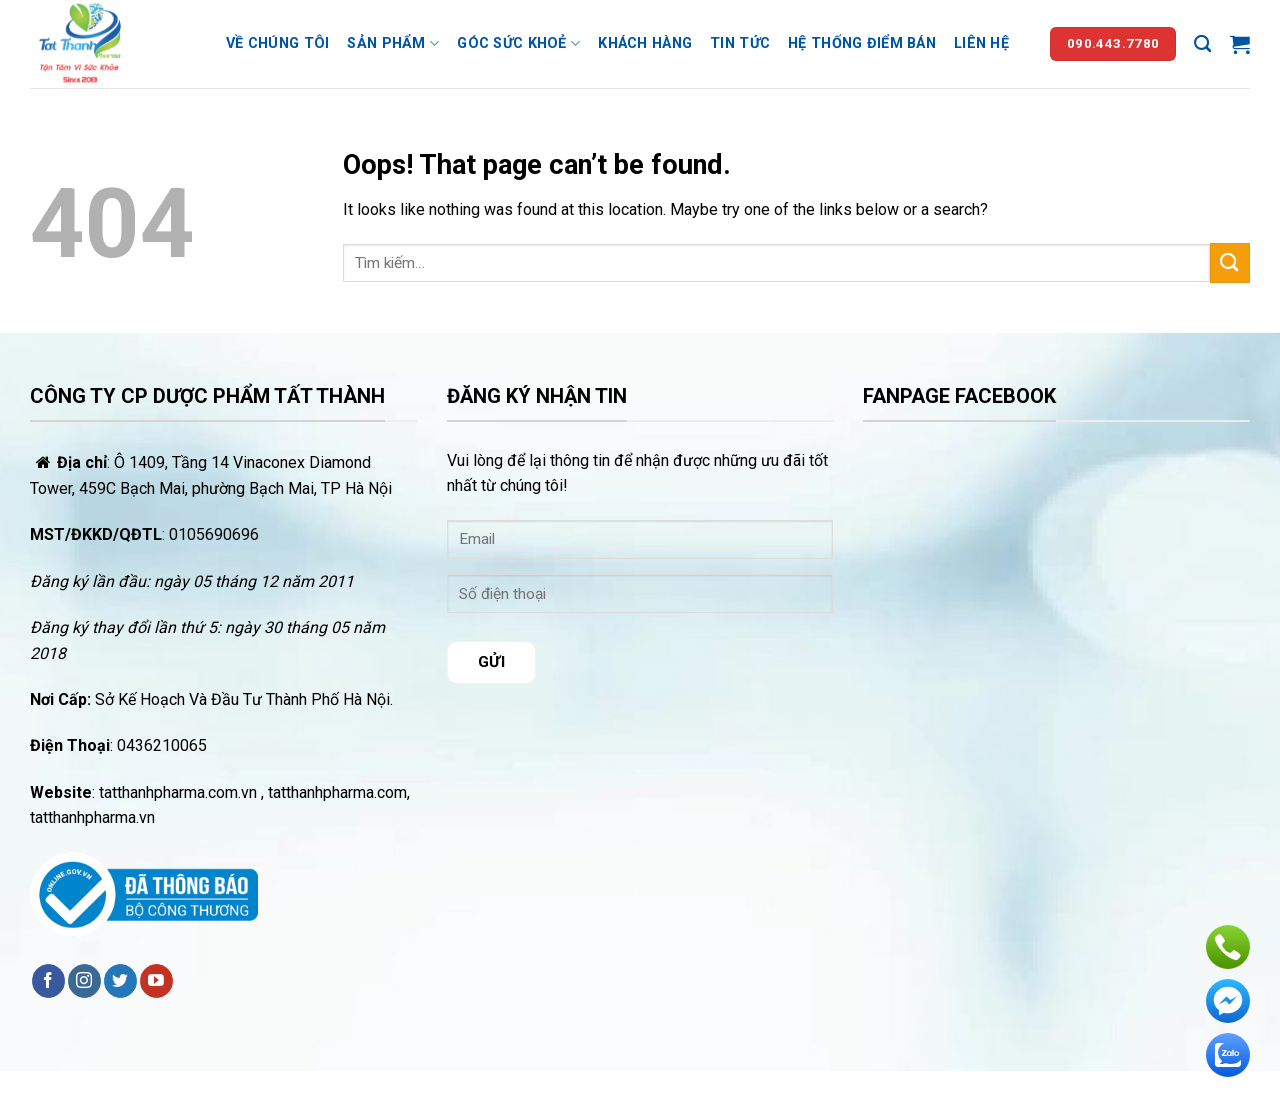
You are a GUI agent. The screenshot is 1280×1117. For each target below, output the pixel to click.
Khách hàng (645, 43)
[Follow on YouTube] (156, 981)
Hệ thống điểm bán (862, 43)
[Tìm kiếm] (1202, 44)
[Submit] (1230, 262)
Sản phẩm (393, 43)
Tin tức (740, 43)
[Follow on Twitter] (120, 981)
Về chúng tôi (277, 43)
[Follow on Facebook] (48, 981)
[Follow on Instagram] (84, 981)
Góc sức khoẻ (518, 43)
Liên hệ (981, 43)
